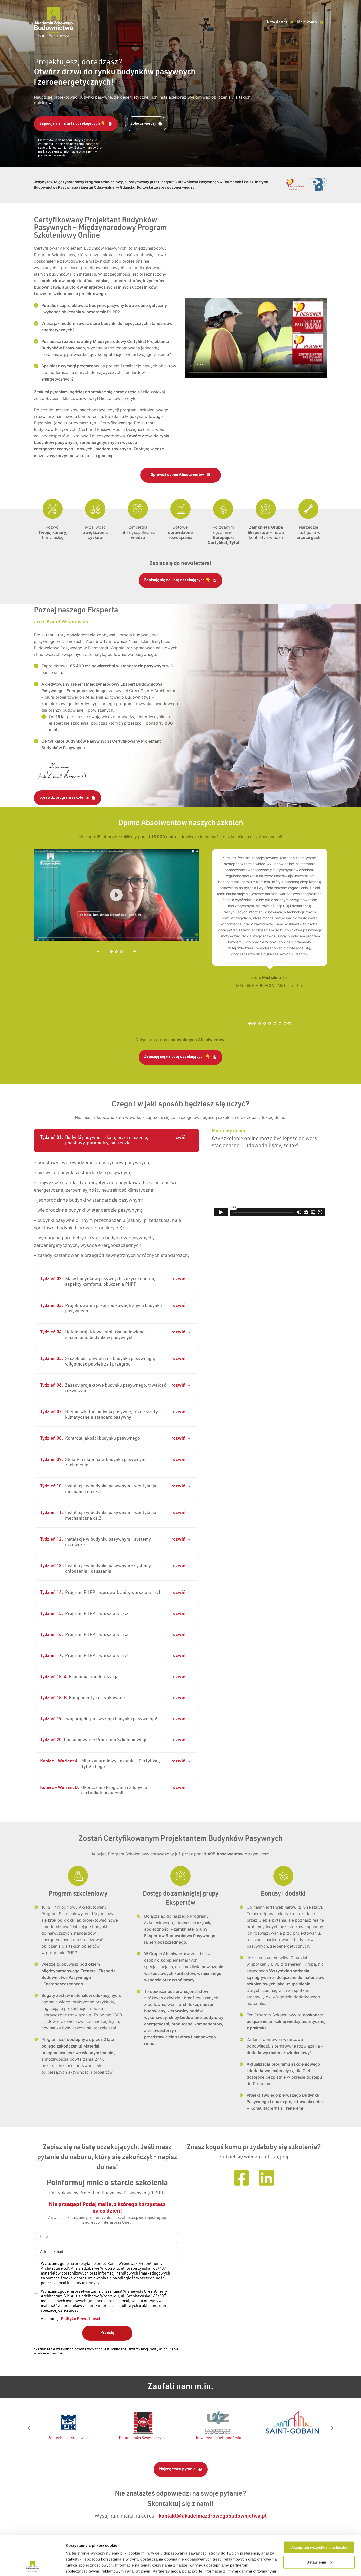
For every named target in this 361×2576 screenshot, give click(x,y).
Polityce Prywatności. (143, 2552)
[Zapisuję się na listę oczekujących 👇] (76, 123)
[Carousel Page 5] (269, 1023)
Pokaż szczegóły (81, 2566)
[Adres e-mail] (107, 2252)
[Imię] (107, 2237)
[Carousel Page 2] (116, 951)
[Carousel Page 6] (275, 1023)
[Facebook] (241, 2178)
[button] (107, 2274)
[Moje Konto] (312, 22)
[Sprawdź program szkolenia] (67, 797)
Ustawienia (319, 2525)
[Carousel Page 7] (280, 1023)
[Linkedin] (266, 2178)
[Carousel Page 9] (290, 1023)
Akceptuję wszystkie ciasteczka (319, 2510)
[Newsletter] (282, 22)
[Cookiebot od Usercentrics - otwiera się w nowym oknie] (32, 2566)
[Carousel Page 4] (264, 1023)
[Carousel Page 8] (285, 1023)
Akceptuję (70, 2319)
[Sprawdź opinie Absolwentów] (180, 475)
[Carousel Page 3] (121, 951)
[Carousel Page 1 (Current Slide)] (111, 951)
